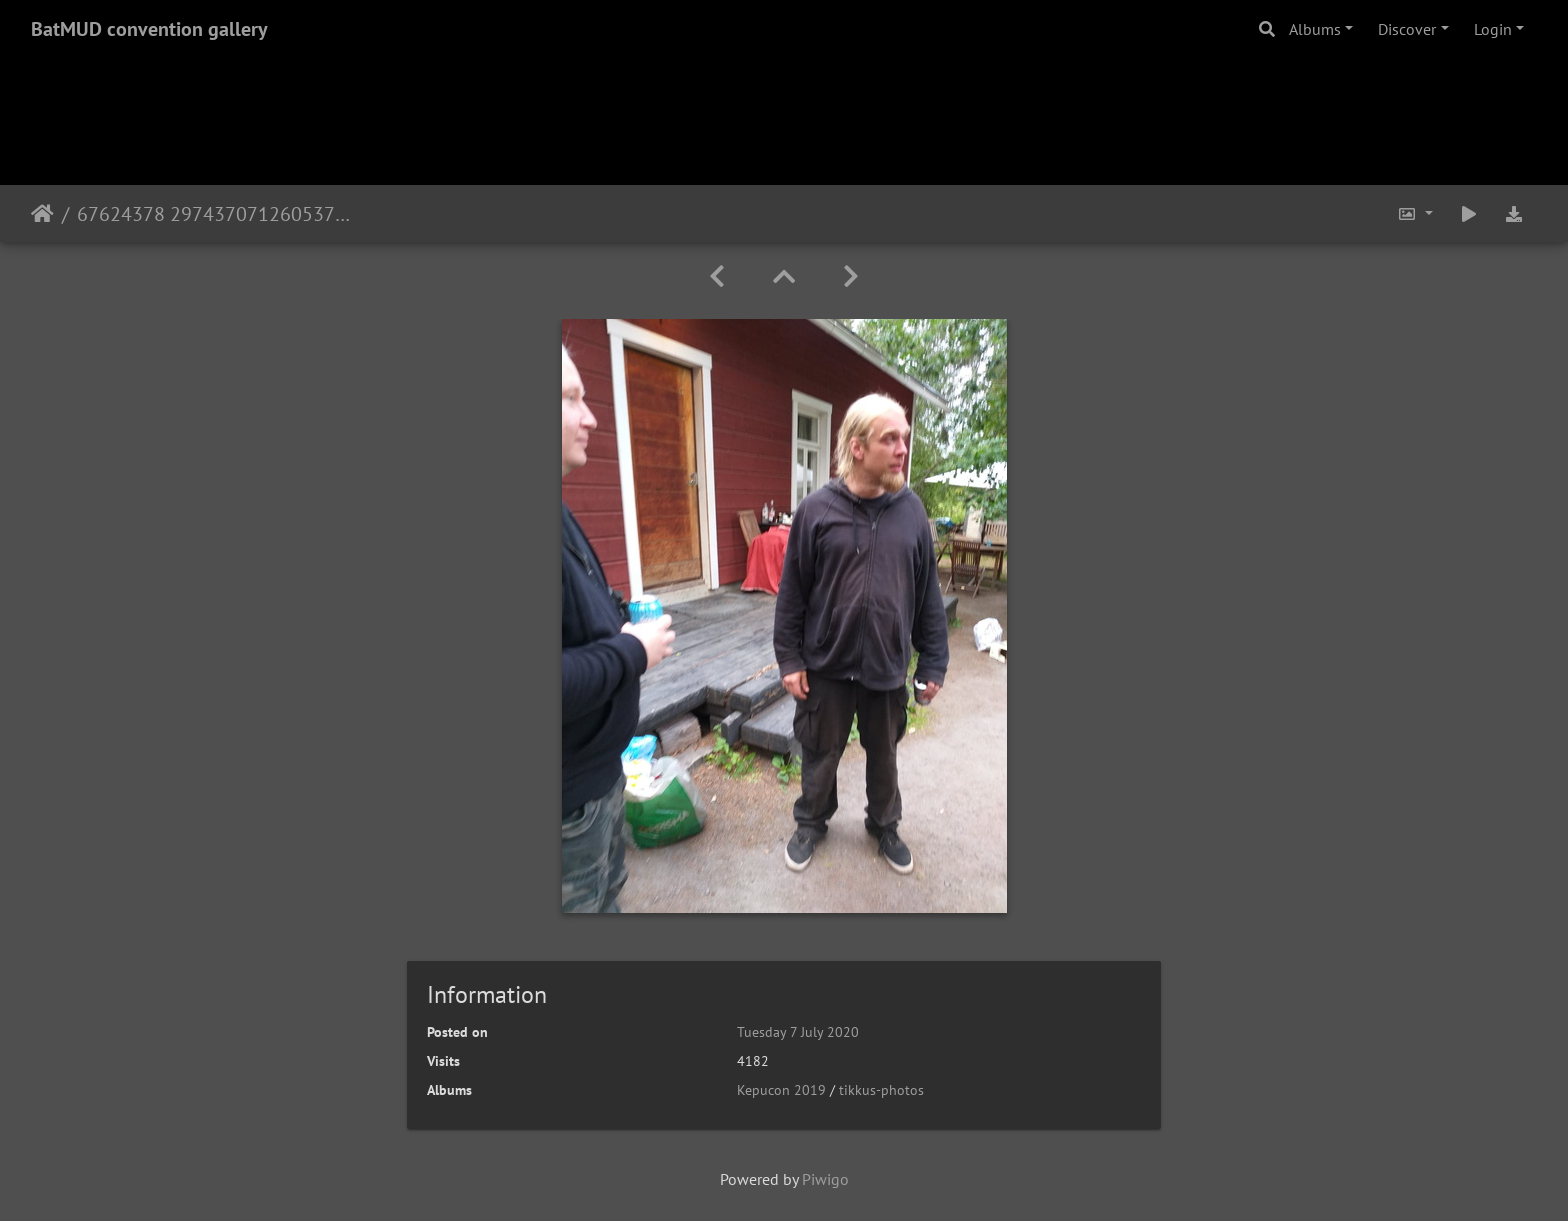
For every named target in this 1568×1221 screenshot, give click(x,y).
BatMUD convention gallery (149, 29)
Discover (1407, 29)
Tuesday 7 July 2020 (798, 1032)
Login (1493, 29)
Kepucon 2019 (781, 1090)
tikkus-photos (881, 1090)
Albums (1315, 29)
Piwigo (825, 1179)
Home (42, 214)
